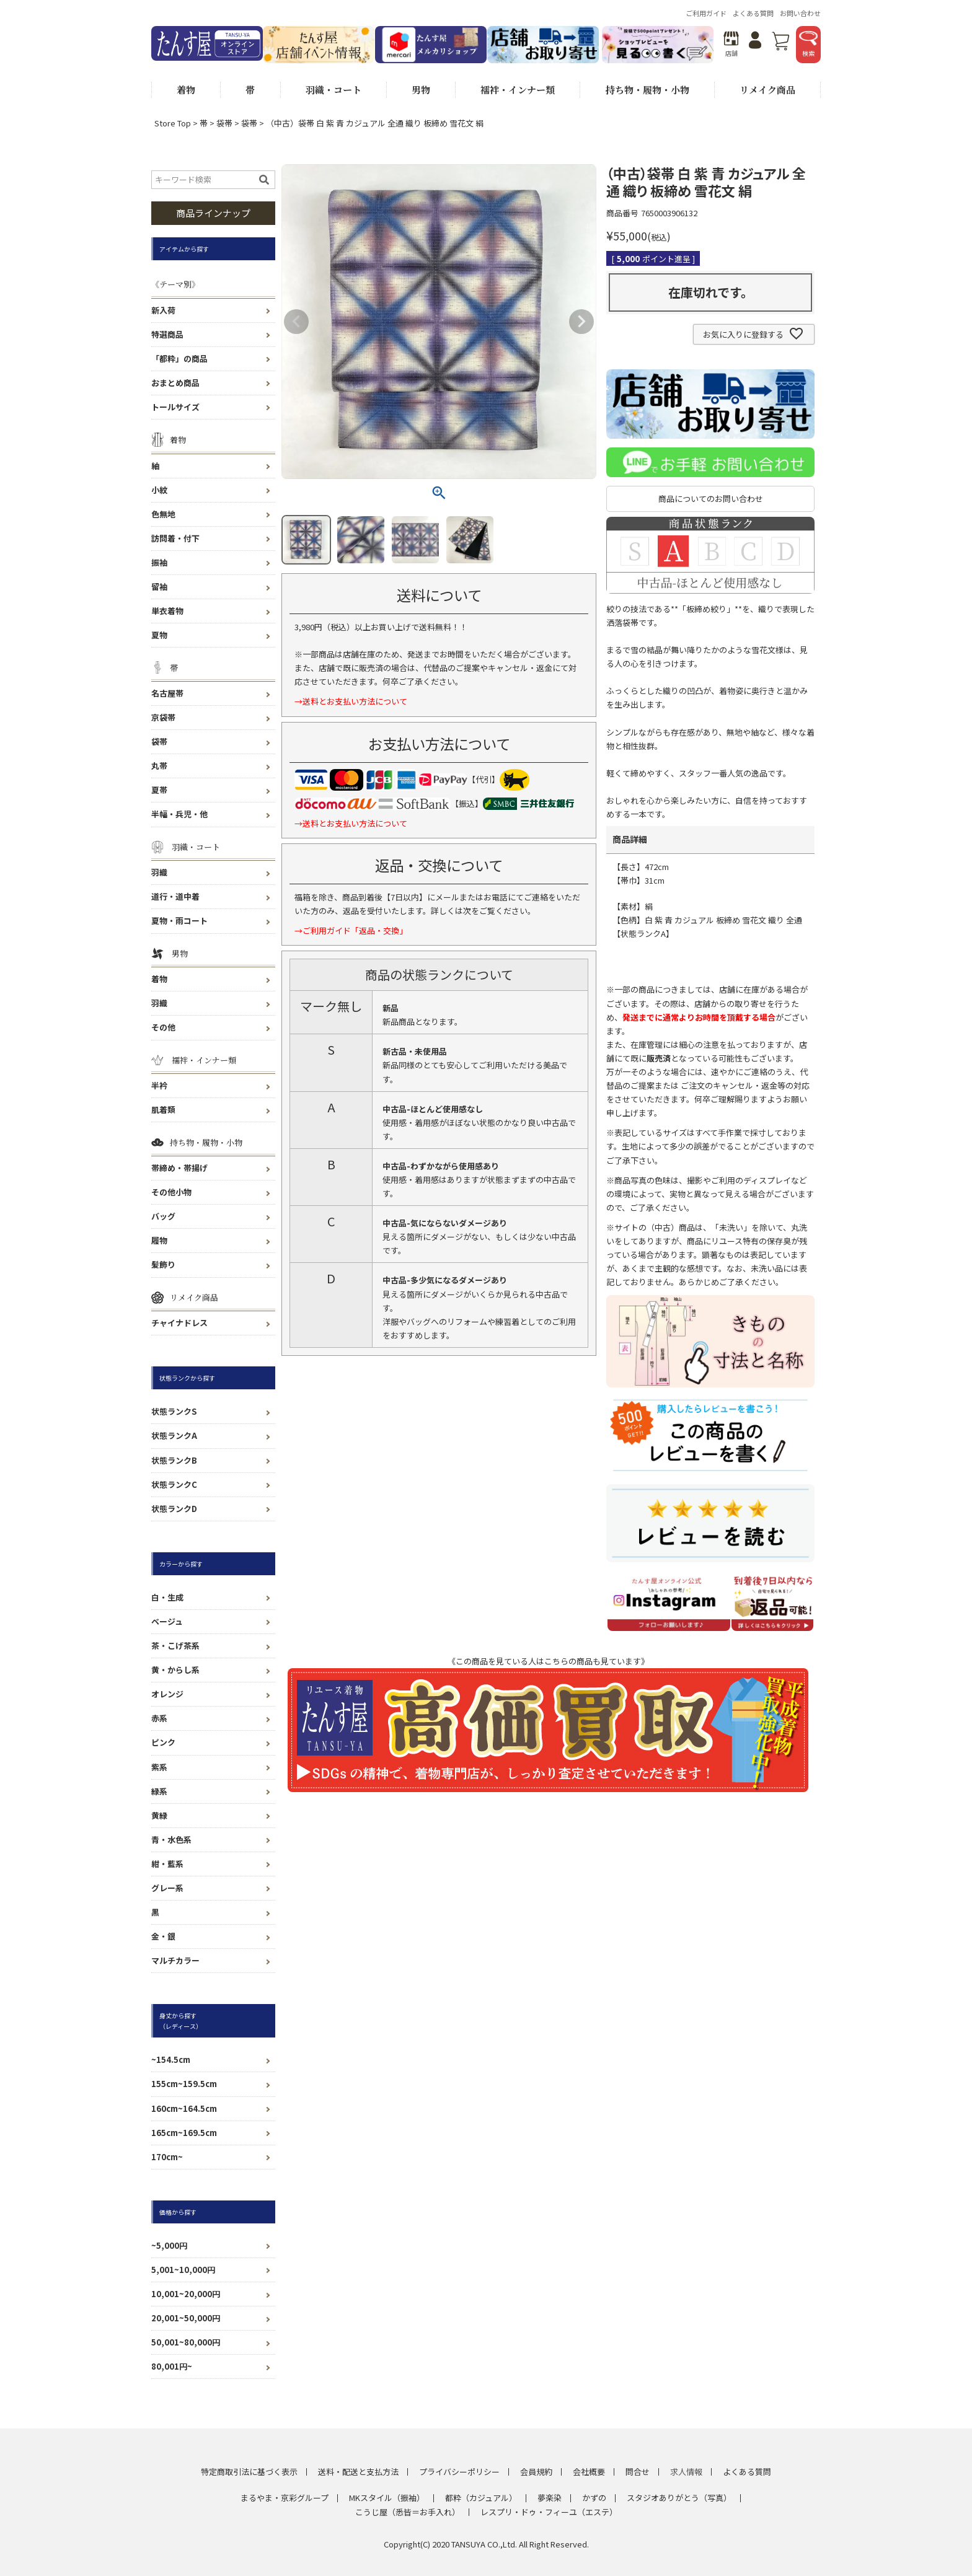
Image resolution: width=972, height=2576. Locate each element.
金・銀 (163, 1936)
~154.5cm (170, 2059)
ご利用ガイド (706, 13)
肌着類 (163, 1109)
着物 (159, 979)
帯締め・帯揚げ (179, 1168)
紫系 (159, 1767)
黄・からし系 (175, 1670)
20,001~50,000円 (185, 2318)
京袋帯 (163, 717)
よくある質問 (753, 13)
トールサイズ (175, 407)
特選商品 (167, 334)
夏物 (159, 635)
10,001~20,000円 (185, 2294)
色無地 (163, 514)
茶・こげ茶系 (175, 1645)
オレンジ (167, 1694)
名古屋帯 (167, 693)
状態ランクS (174, 1411)
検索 (808, 44)
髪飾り (163, 1264)
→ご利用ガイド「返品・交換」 (350, 930)
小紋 (159, 490)
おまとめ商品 (175, 383)
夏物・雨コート (179, 920)
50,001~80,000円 (185, 2342)
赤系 (159, 1718)
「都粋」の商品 (179, 358)
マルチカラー (175, 1960)
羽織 (159, 872)
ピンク (163, 1742)
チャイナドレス (179, 1323)
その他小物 (171, 1192)
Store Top (172, 123)
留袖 (159, 586)
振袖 (159, 562)
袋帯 (224, 123)
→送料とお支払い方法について (350, 701)
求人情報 (686, 2471)
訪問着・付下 (175, 538)
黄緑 (159, 1815)
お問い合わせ (800, 13)
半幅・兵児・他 (179, 814)
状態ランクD (174, 1508)
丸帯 (159, 765)
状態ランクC (174, 1484)
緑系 (159, 1791)
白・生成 (167, 1597)
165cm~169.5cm (184, 2133)
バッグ (163, 1216)
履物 (159, 1240)
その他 (163, 1027)
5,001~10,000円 (183, 2269)
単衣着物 (167, 611)
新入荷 (163, 310)
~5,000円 (169, 2245)
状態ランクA (174, 1435)
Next (581, 321)
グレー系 (167, 1888)
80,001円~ (171, 2366)
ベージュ (167, 1621)
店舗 (731, 44)
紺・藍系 (167, 1864)
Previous (296, 321)
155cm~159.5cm (184, 2084)
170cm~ (167, 2157)
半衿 (159, 1085)
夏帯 (159, 790)
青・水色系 (171, 1839)
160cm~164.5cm (184, 2108)
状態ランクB (174, 1460)
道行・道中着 (175, 896)
